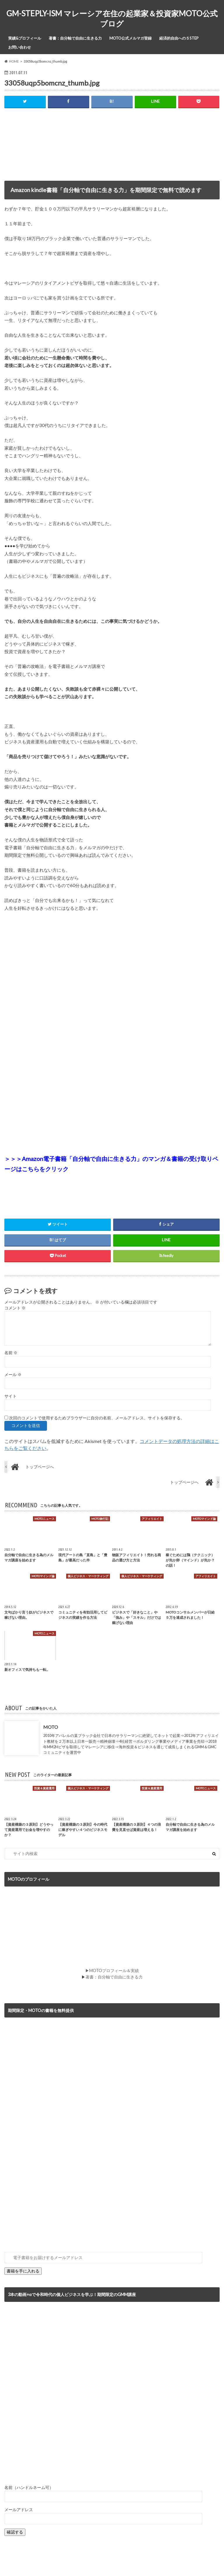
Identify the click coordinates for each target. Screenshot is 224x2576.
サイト (10, 1396)
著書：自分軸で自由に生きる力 (75, 38)
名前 (11, 1353)
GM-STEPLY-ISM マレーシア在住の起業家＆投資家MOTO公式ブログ (112, 18)
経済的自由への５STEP (179, 38)
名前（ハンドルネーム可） (28, 2487)
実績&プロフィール (24, 38)
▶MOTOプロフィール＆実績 (112, 1970)
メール (13, 1375)
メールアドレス (18, 2509)
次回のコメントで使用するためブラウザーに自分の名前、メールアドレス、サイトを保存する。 (97, 1418)
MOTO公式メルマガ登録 (130, 38)
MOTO (50, 1727)
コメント (15, 1308)
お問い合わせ (19, 47)
